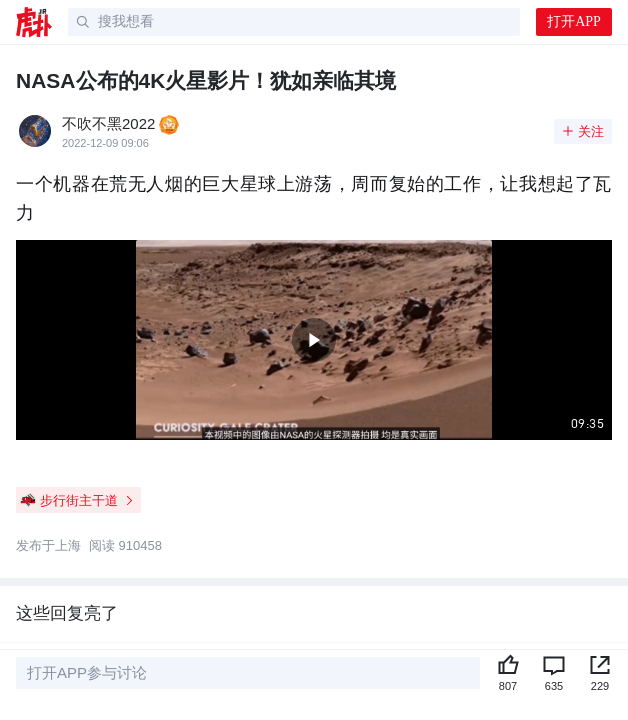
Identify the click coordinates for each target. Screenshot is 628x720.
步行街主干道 (77, 500)
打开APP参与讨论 (87, 672)
